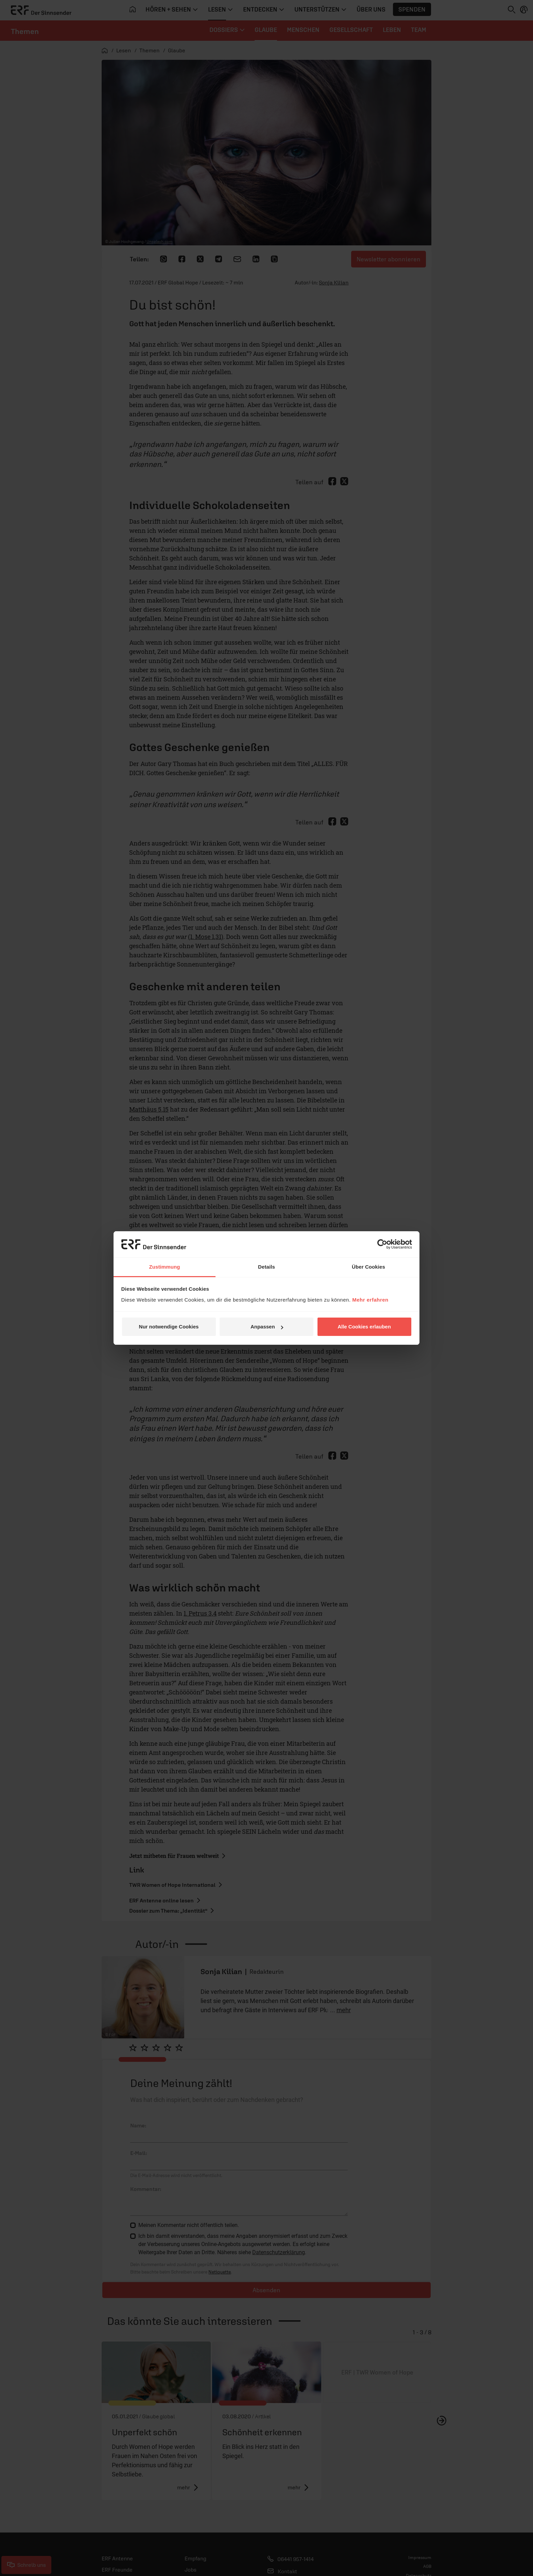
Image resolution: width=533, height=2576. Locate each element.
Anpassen (267, 1326)
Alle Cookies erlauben (364, 1326)
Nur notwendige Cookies (169, 1326)
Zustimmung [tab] (164, 1267)
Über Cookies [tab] (368, 1267)
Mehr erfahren (370, 1300)
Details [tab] (266, 1267)
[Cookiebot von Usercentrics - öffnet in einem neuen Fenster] (382, 1244)
